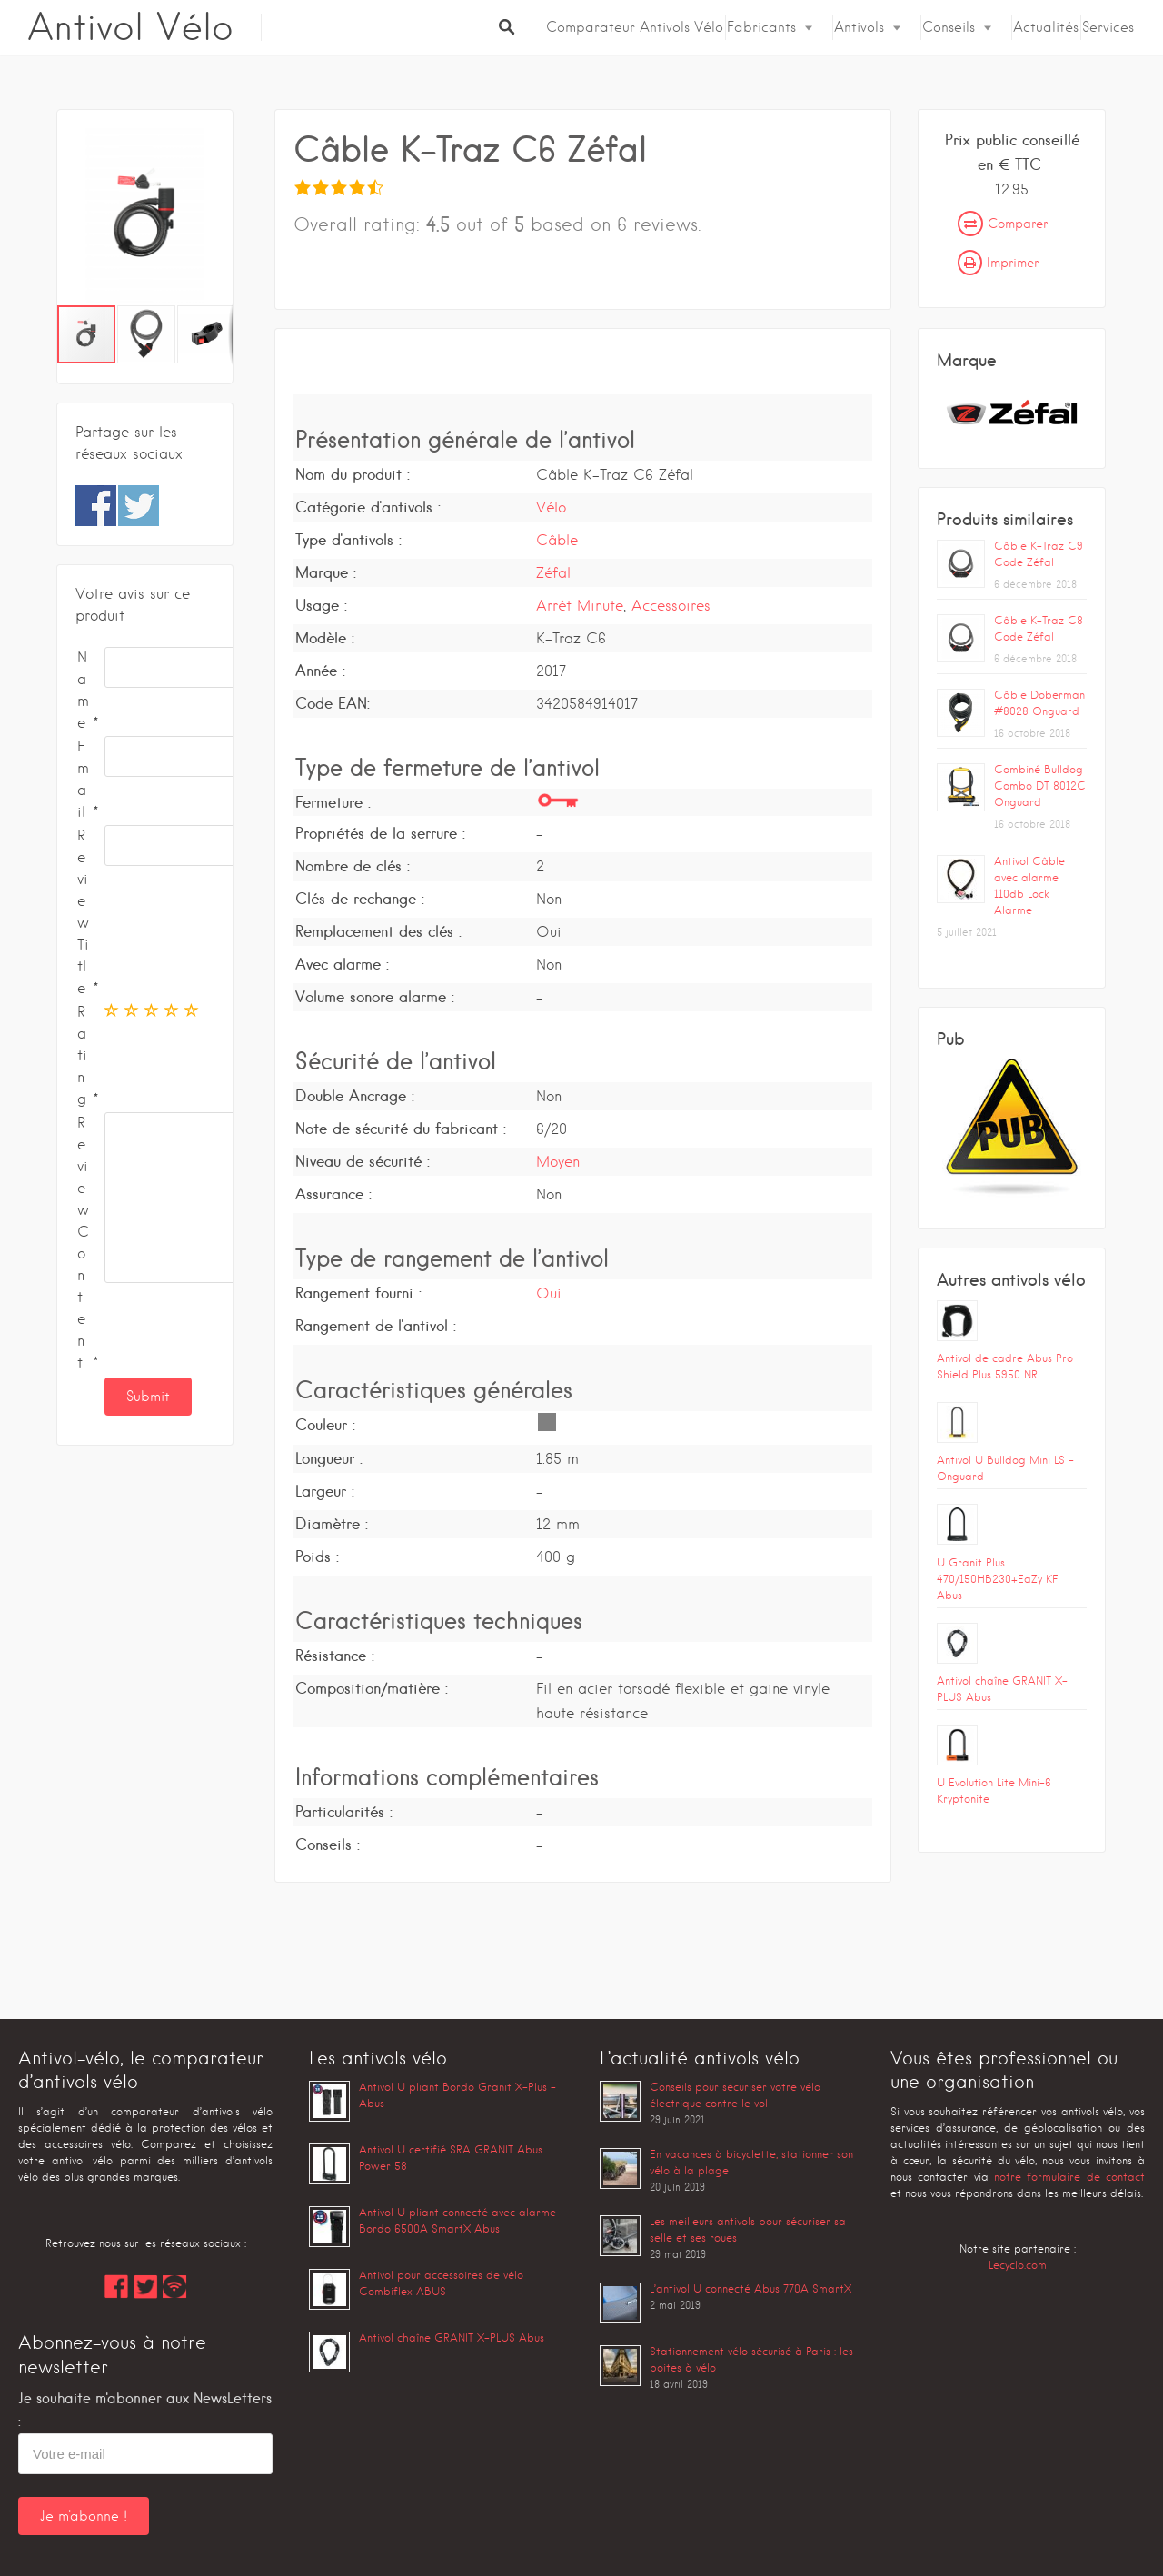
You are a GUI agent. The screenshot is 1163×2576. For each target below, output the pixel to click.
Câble (557, 540)
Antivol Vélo (130, 27)
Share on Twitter (138, 505)
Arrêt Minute (579, 605)
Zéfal (553, 573)
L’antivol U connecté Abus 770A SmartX (750, 2288)
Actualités (1046, 27)
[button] (216, 216)
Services (1108, 27)
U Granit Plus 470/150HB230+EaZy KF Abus (997, 1579)
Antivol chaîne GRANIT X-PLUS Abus (451, 2337)
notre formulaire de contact (1069, 2176)
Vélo (551, 507)
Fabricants (761, 27)
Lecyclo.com (1018, 2265)
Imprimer (998, 262)
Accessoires (671, 605)
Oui (549, 1293)
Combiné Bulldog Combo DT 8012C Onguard (1040, 785)
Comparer (1003, 223)
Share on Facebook (95, 505)
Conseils (948, 27)
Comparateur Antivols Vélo (634, 27)
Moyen (558, 1161)
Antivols (859, 27)
